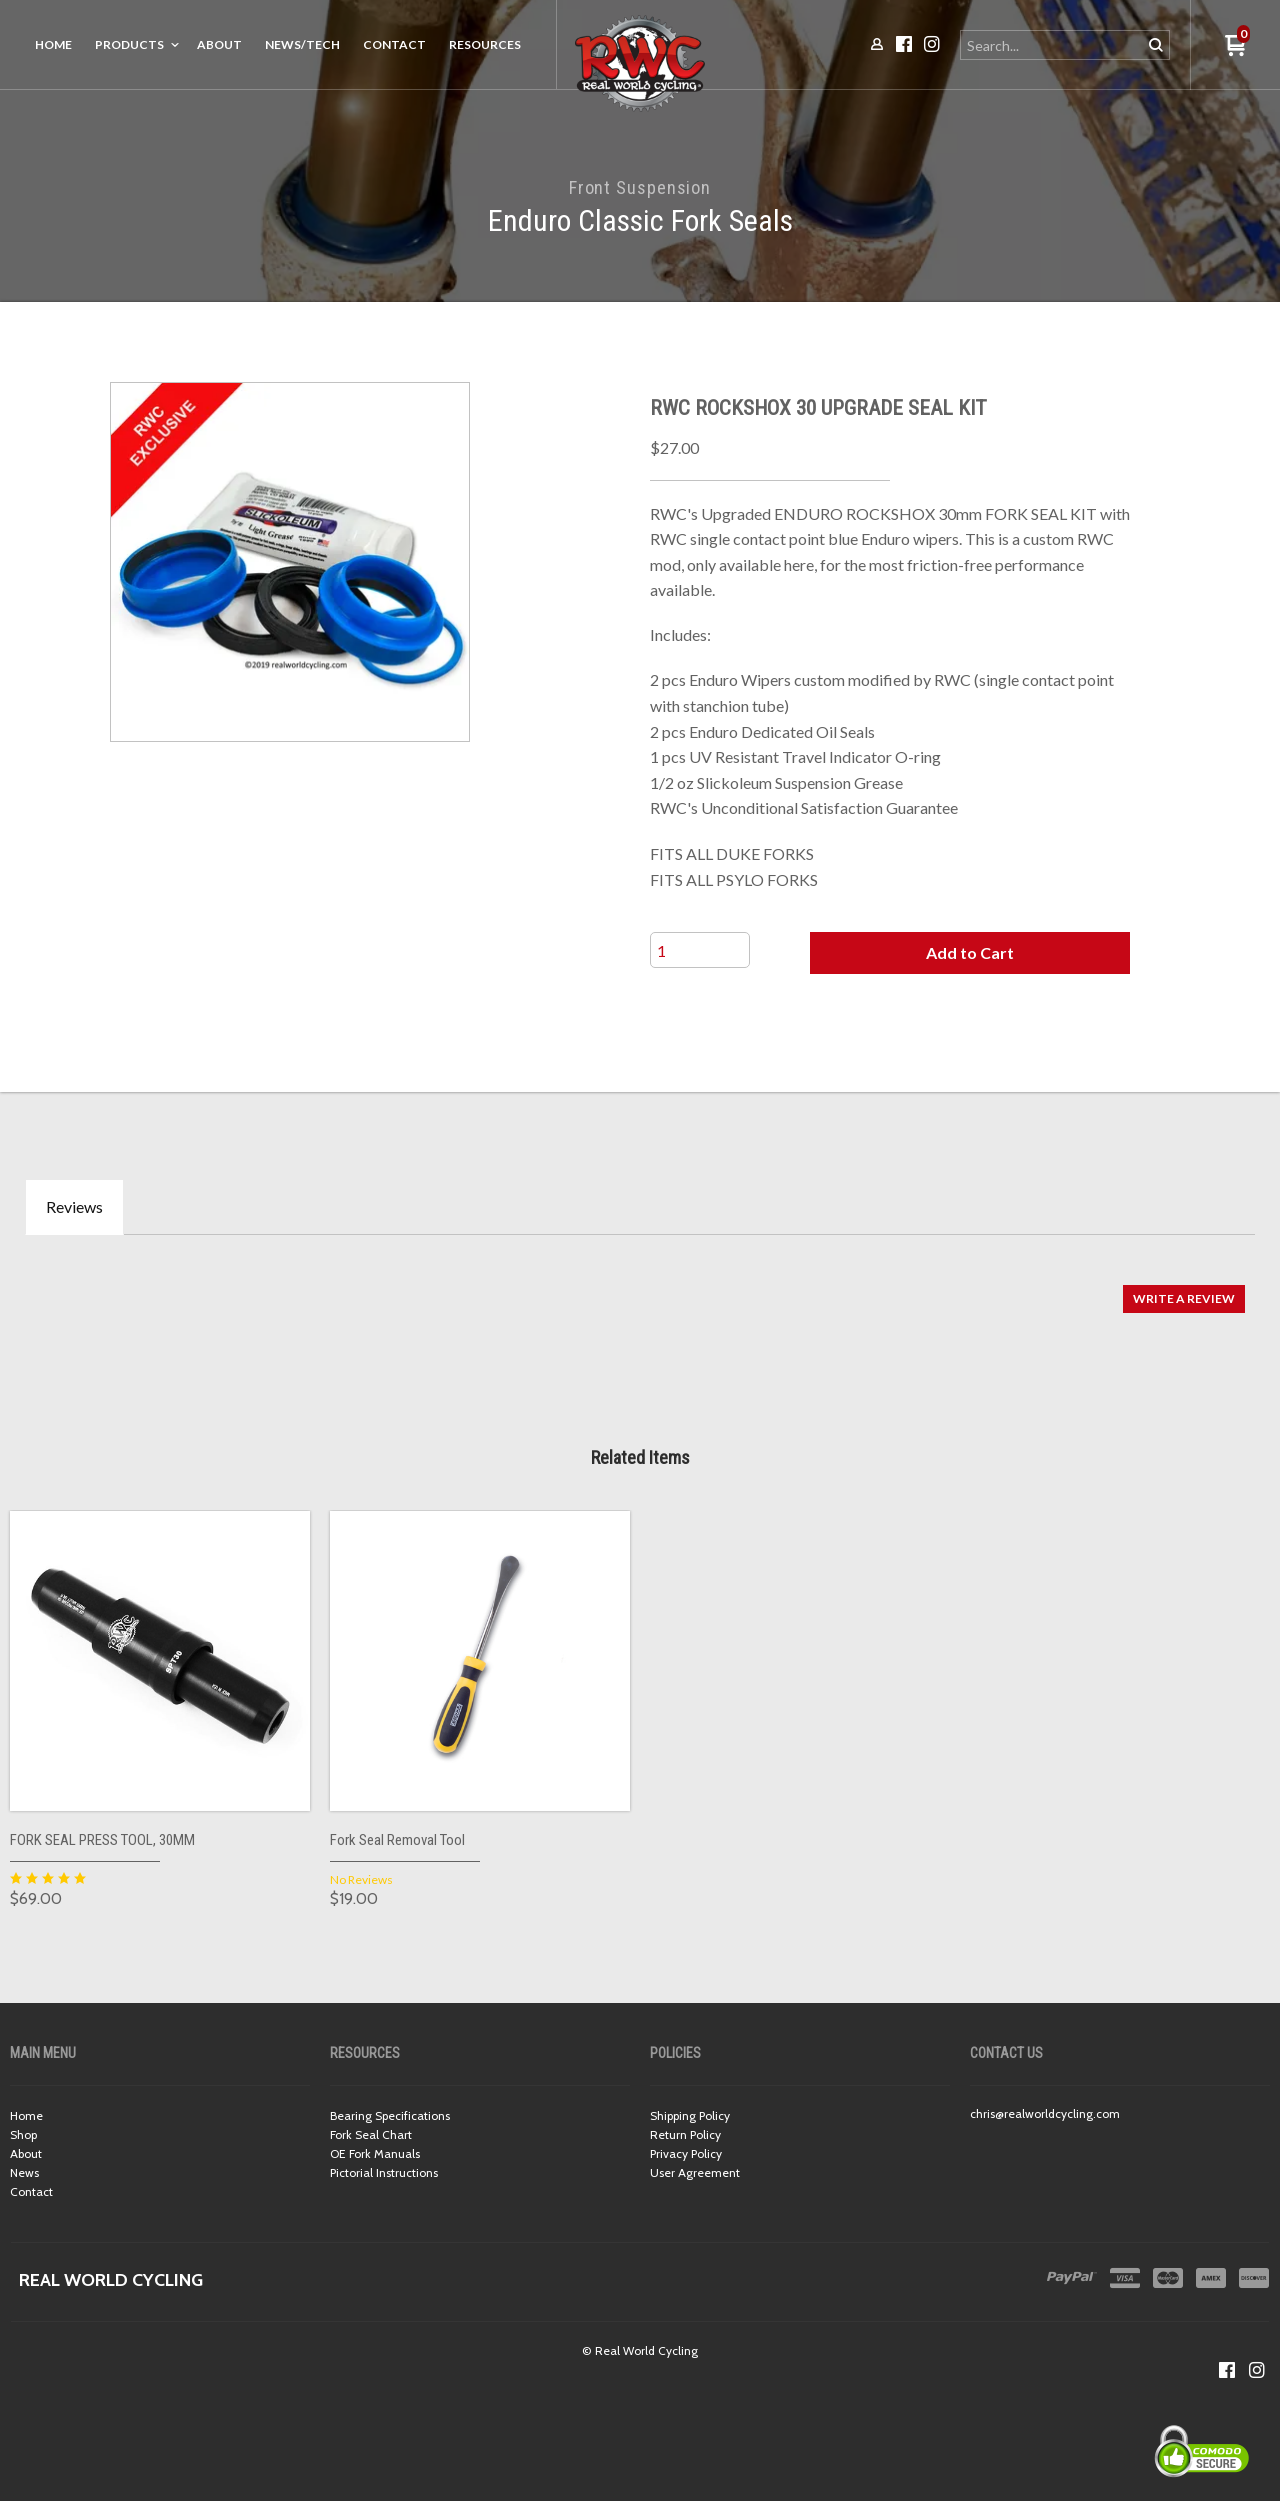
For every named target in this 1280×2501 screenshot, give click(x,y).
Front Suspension (640, 187)
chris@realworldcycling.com (1045, 2113)
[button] (970, 953)
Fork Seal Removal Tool (397, 1840)
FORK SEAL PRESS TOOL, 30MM (102, 1840)
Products (129, 44)
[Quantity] (700, 950)
